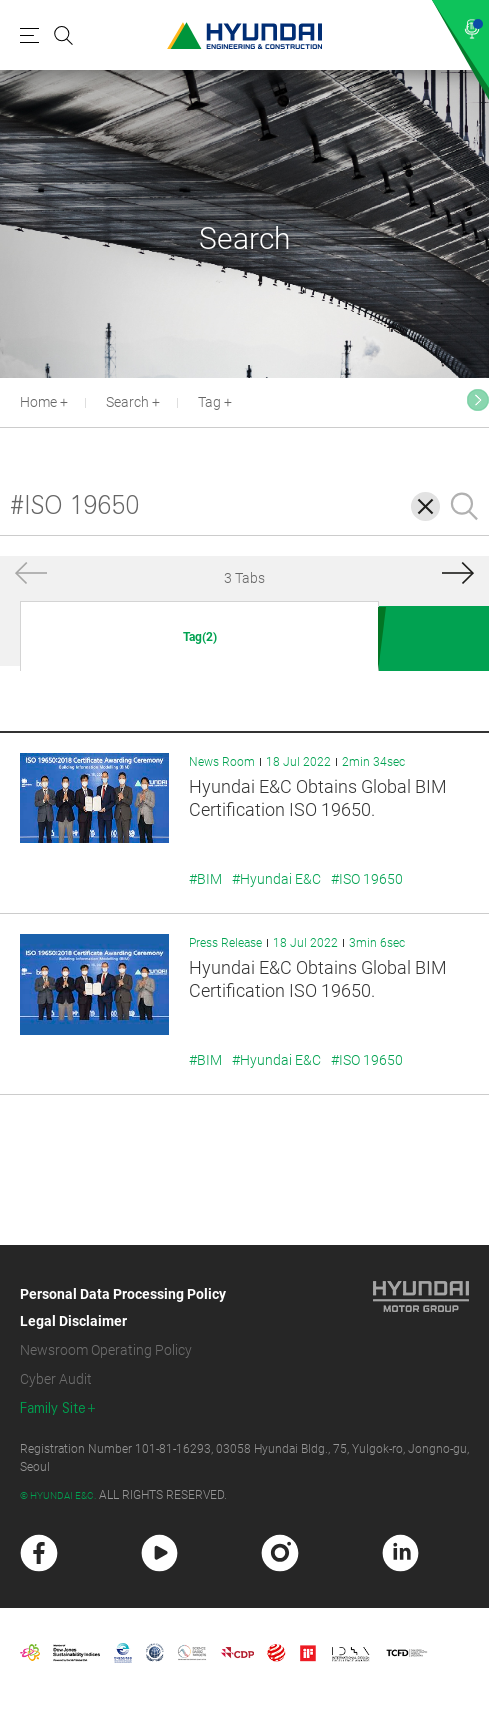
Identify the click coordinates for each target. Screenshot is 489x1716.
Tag (209, 402)
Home (38, 402)
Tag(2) (200, 637)
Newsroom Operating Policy (106, 1350)
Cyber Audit (56, 1379)
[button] (478, 400)
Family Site (53, 1408)
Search (127, 402)
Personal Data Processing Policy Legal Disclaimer (123, 1307)
